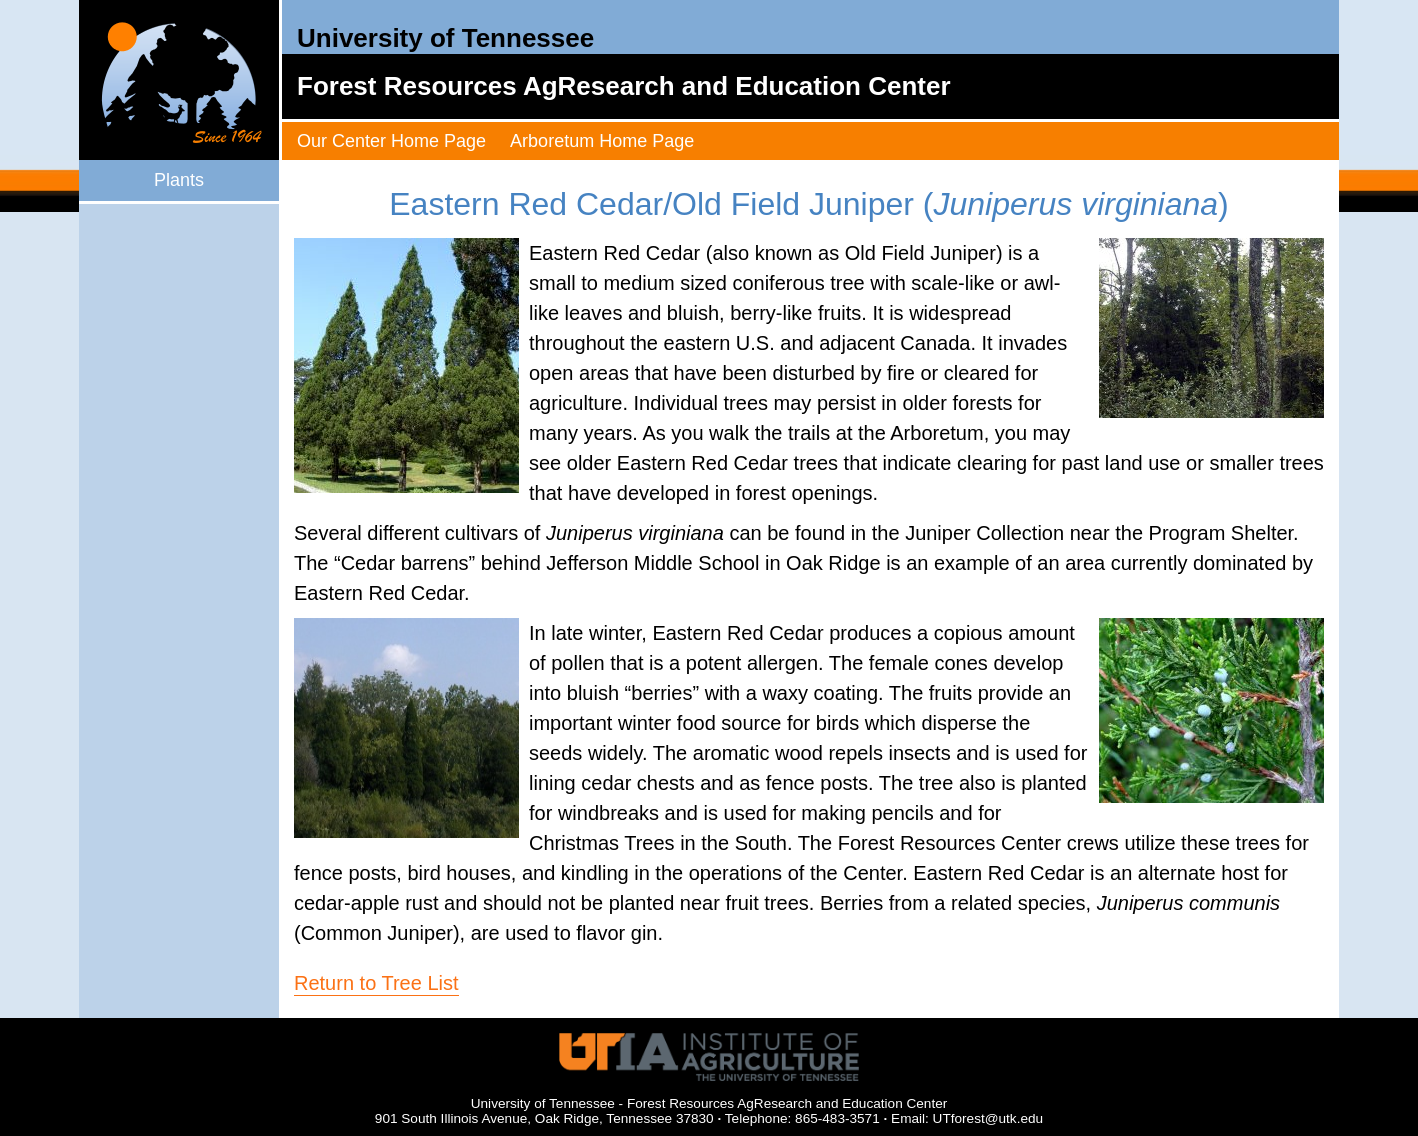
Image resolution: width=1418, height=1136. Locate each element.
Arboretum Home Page (602, 141)
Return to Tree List (376, 983)
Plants (179, 180)
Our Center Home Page (391, 141)
